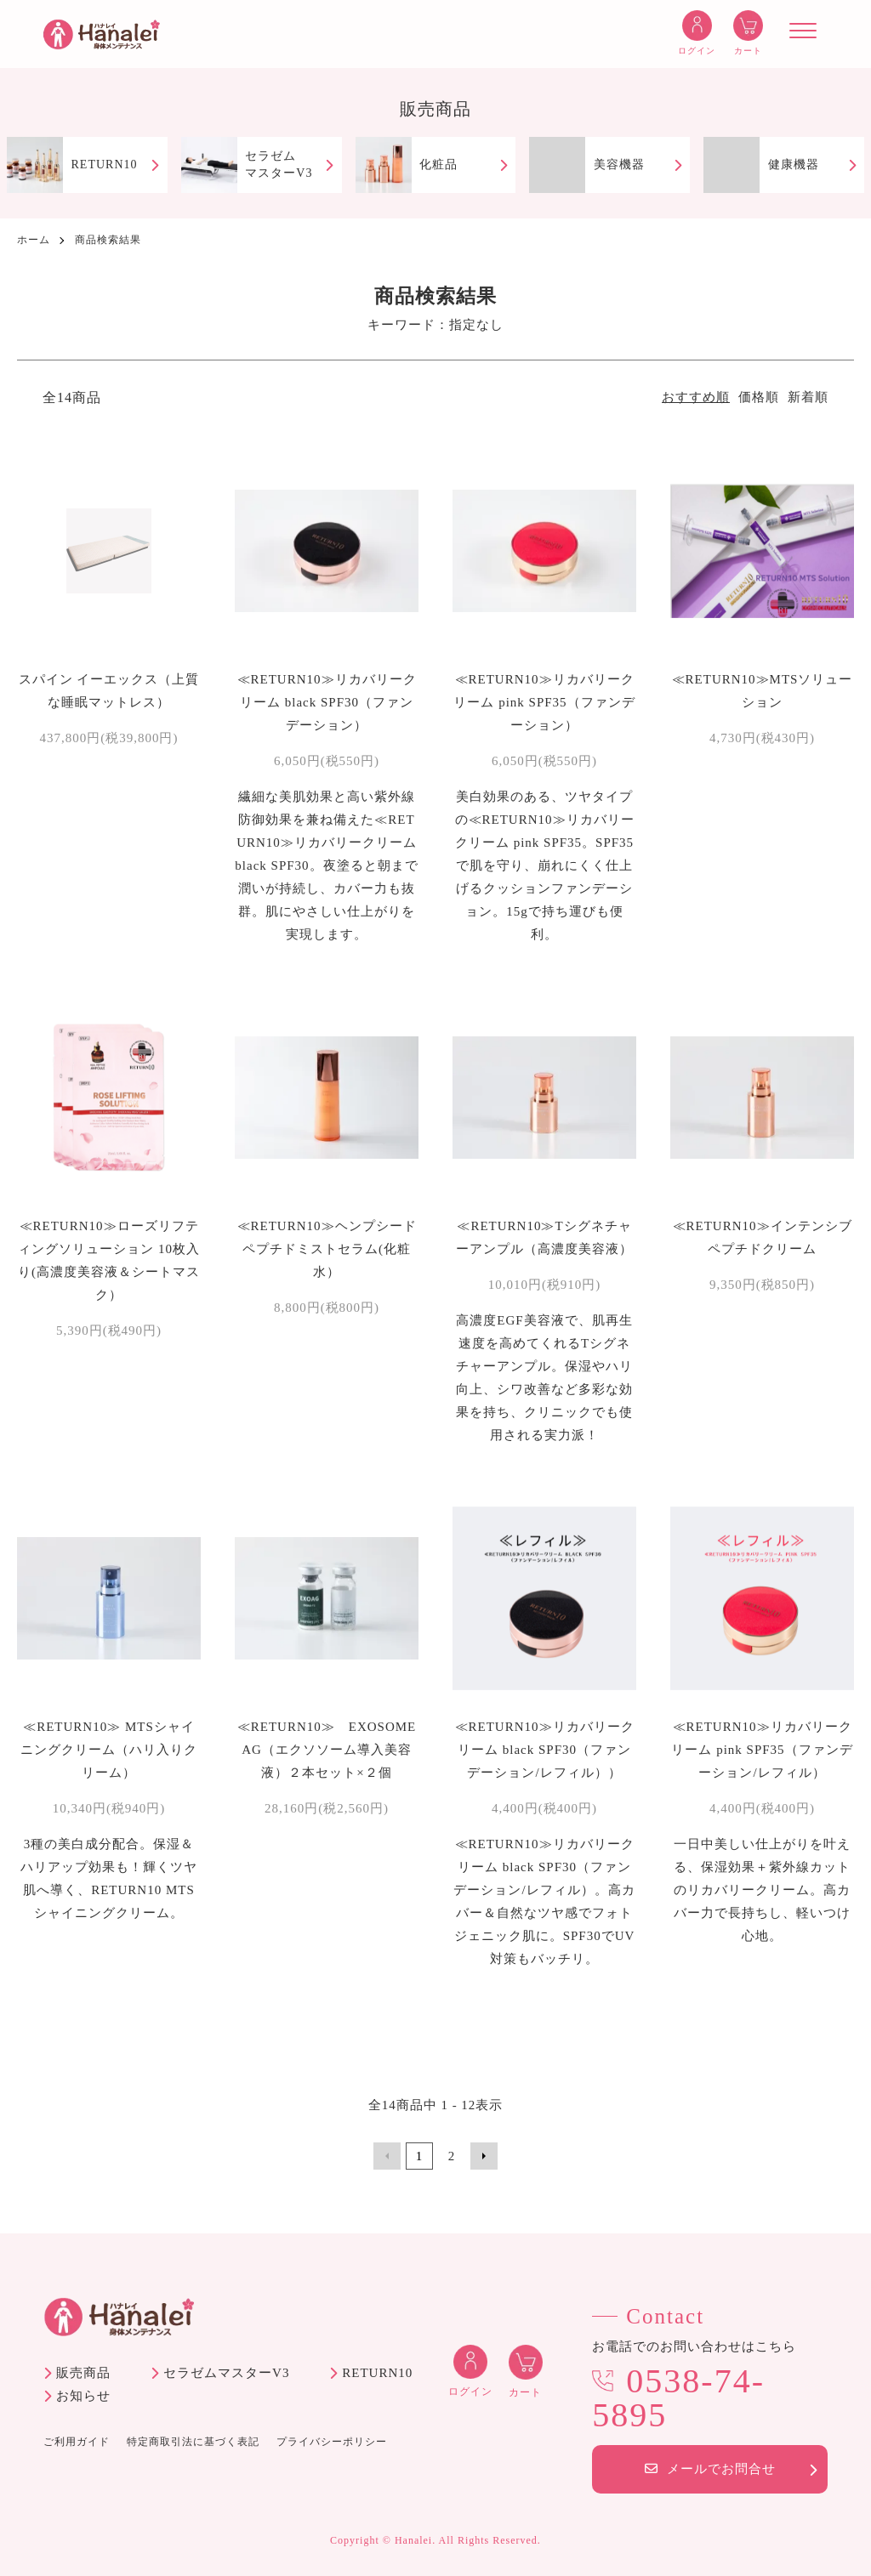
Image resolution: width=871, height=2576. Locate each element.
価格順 (758, 397)
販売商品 (83, 2373)
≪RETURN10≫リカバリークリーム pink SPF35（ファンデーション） (544, 702)
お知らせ (83, 2396)
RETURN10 (377, 2373)
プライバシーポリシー (331, 2442)
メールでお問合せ (710, 2469)
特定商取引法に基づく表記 (193, 2442)
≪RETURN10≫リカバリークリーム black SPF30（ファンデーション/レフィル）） (545, 1749)
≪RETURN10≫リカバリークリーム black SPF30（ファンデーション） (327, 702)
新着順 (808, 397)
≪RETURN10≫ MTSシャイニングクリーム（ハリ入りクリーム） (108, 1749)
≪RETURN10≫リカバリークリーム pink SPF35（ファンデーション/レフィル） (761, 1749)
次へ (484, 2156)
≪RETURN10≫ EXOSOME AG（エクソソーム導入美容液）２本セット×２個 (333, 1749)
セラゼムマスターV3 (226, 2373)
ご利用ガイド (76, 2442)
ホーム (33, 240)
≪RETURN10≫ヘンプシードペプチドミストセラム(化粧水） (327, 1249)
